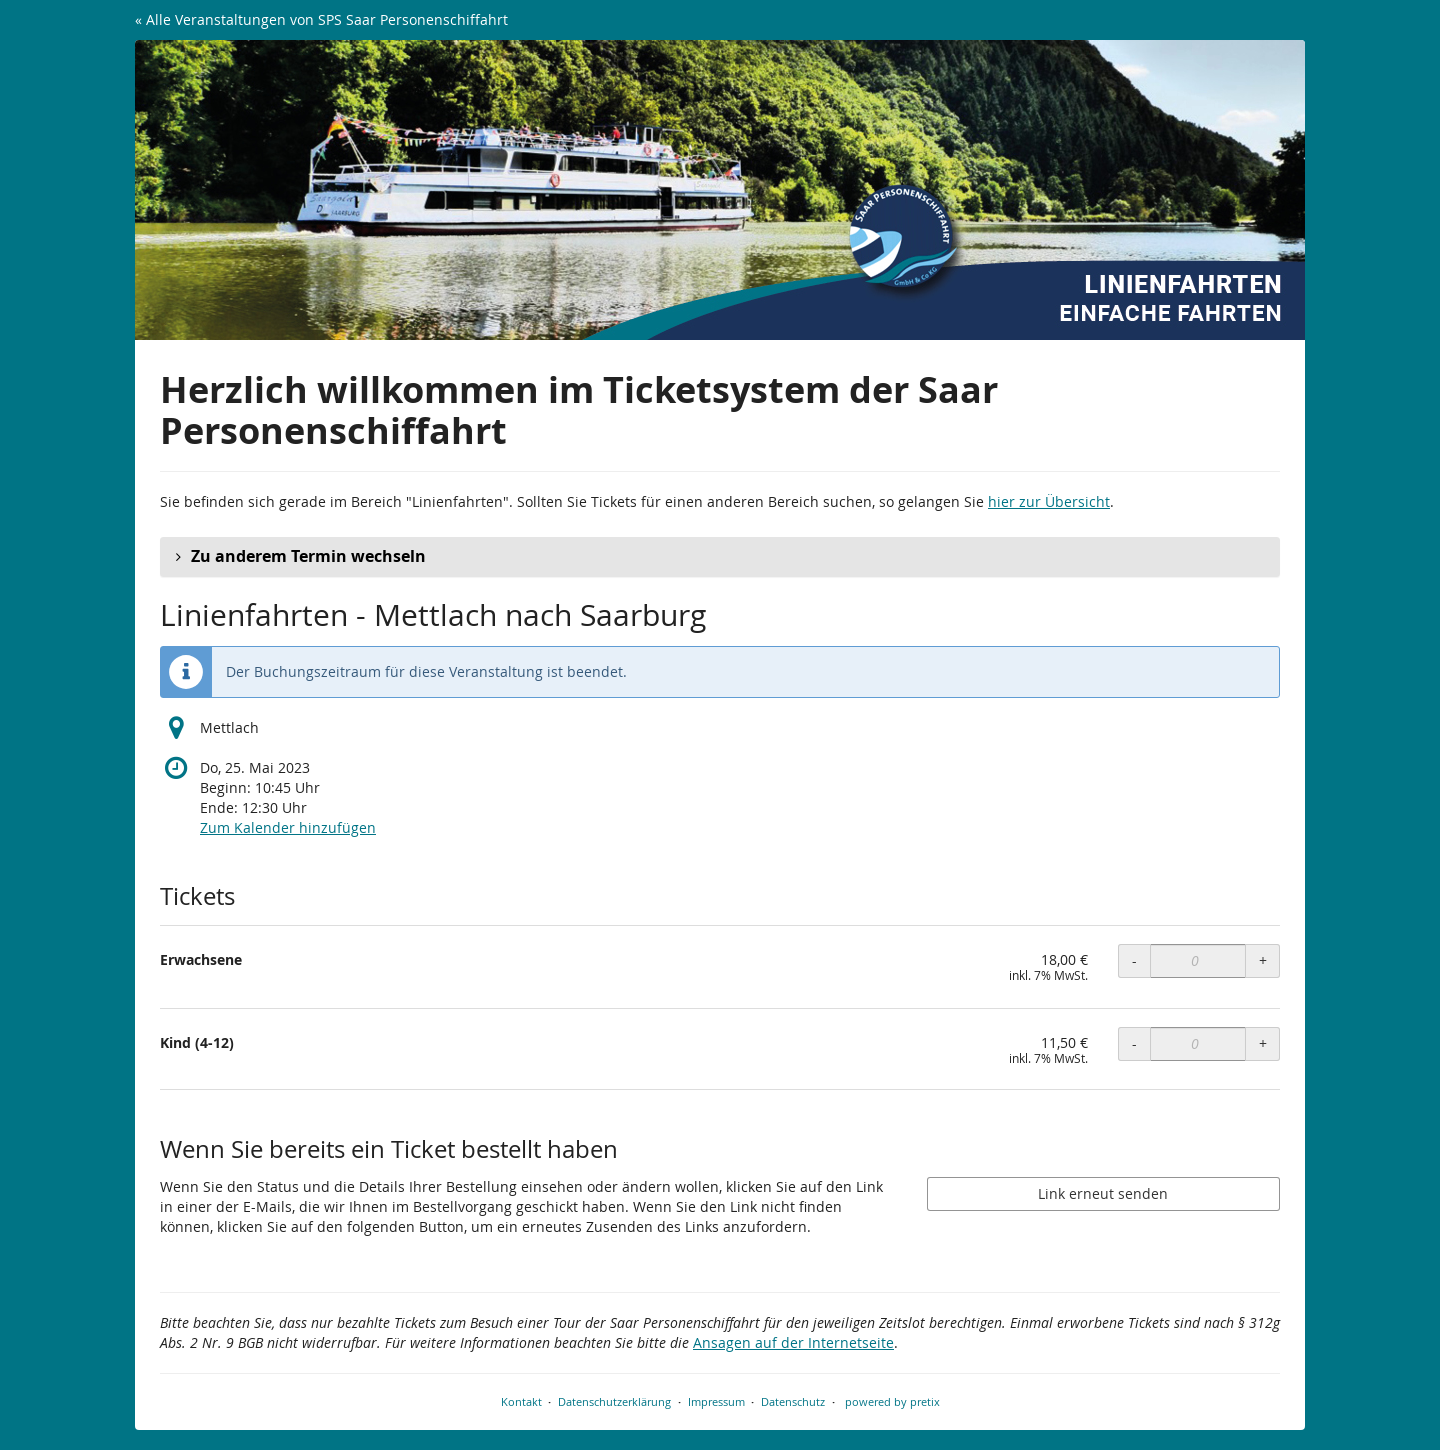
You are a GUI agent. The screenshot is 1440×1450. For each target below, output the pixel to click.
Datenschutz (793, 1401)
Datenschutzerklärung (614, 1401)
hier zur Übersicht (1049, 501)
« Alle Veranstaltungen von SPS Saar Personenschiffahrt (321, 19)
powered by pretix (892, 1401)
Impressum (716, 1401)
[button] (720, 557)
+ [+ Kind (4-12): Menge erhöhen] (1263, 1043)
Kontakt (521, 1401)
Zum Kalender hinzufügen (288, 827)
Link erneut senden (1103, 1193)
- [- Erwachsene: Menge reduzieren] (1134, 960)
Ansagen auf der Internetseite (793, 1342)
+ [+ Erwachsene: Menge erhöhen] (1263, 960)
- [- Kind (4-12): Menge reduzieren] (1134, 1043)
